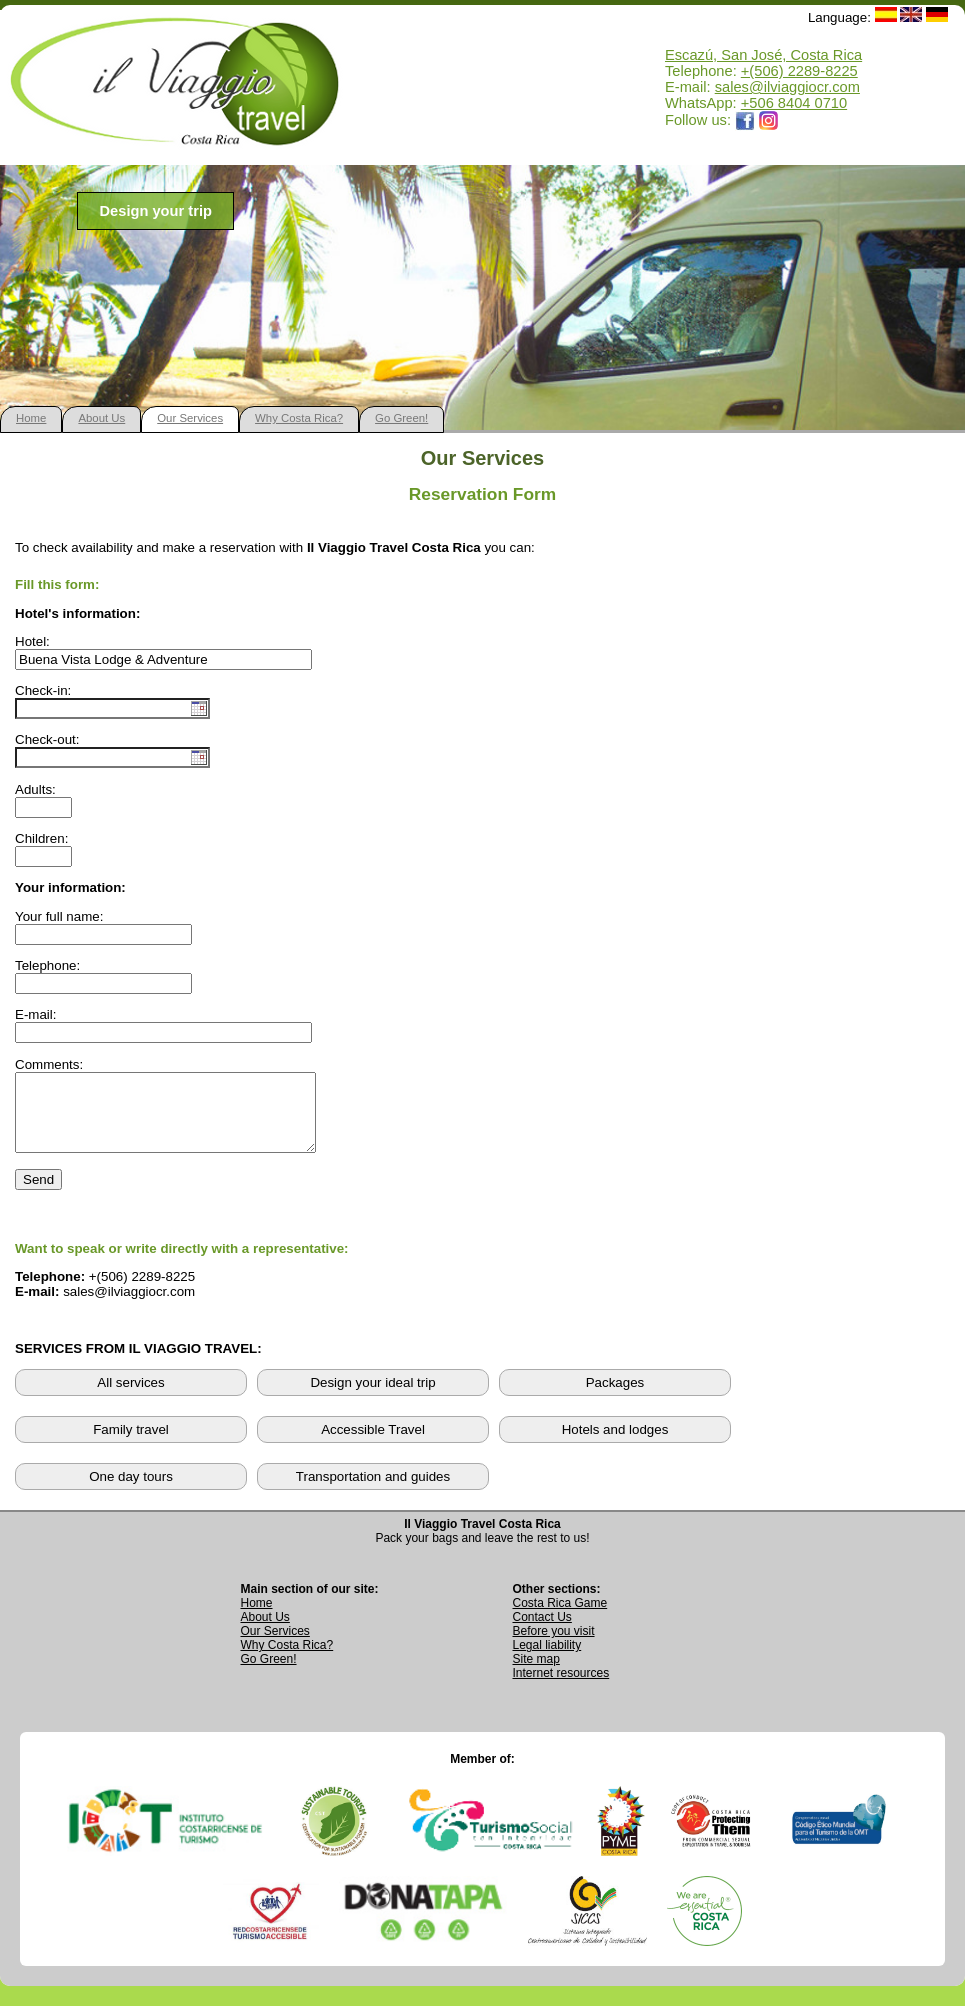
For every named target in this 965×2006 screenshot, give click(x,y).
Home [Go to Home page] (257, 1618)
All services (130, 1397)
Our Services (190, 418)
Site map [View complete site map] (536, 1674)
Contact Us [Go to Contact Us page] (542, 1632)
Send (38, 1194)
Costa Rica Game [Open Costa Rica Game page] (560, 1618)
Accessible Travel (373, 1444)
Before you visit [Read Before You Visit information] (554, 1646)
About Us (101, 418)
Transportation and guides (373, 1491)
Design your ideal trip (372, 1397)
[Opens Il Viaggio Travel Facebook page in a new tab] (745, 120)
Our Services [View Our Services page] (275, 1646)
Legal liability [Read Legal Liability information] (547, 1660)
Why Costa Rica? (299, 418)
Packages (615, 1397)
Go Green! (401, 418)
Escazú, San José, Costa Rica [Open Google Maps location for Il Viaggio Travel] (763, 55)
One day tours (131, 1491)
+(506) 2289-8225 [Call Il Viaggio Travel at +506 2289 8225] (799, 71)
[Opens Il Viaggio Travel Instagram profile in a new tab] (769, 120)
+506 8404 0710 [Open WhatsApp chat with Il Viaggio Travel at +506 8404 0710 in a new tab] (794, 103)
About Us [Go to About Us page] (265, 1632)
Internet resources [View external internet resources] (561, 1688)
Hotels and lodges (615, 1444)
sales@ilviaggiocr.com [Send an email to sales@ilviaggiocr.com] (787, 87)
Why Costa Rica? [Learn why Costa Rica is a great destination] (287, 1660)
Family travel (131, 1444)
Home (31, 418)
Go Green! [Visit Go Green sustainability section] (269, 1674)
